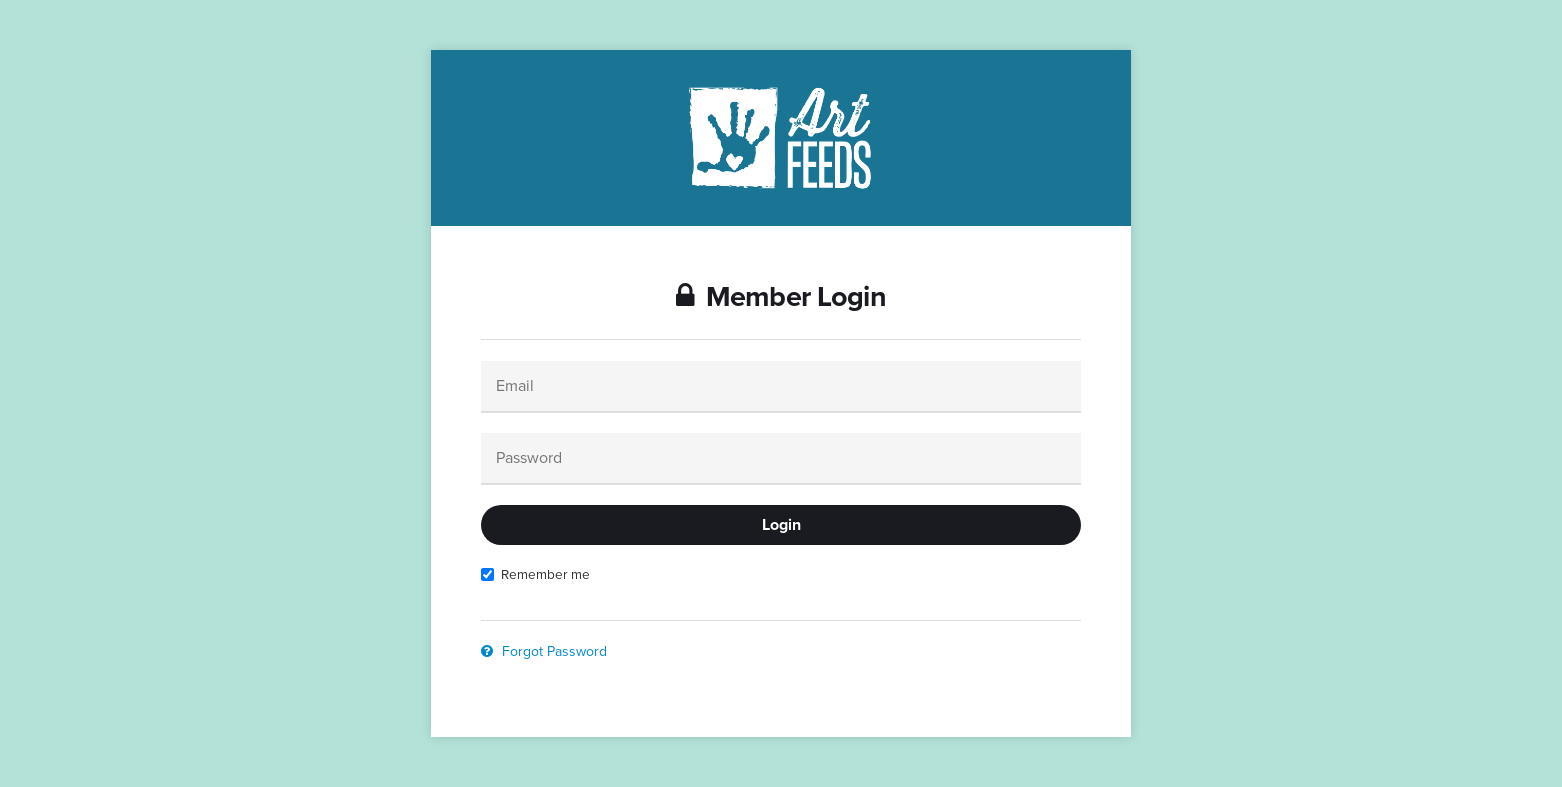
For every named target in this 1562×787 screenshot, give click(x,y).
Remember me (535, 574)
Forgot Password (544, 651)
